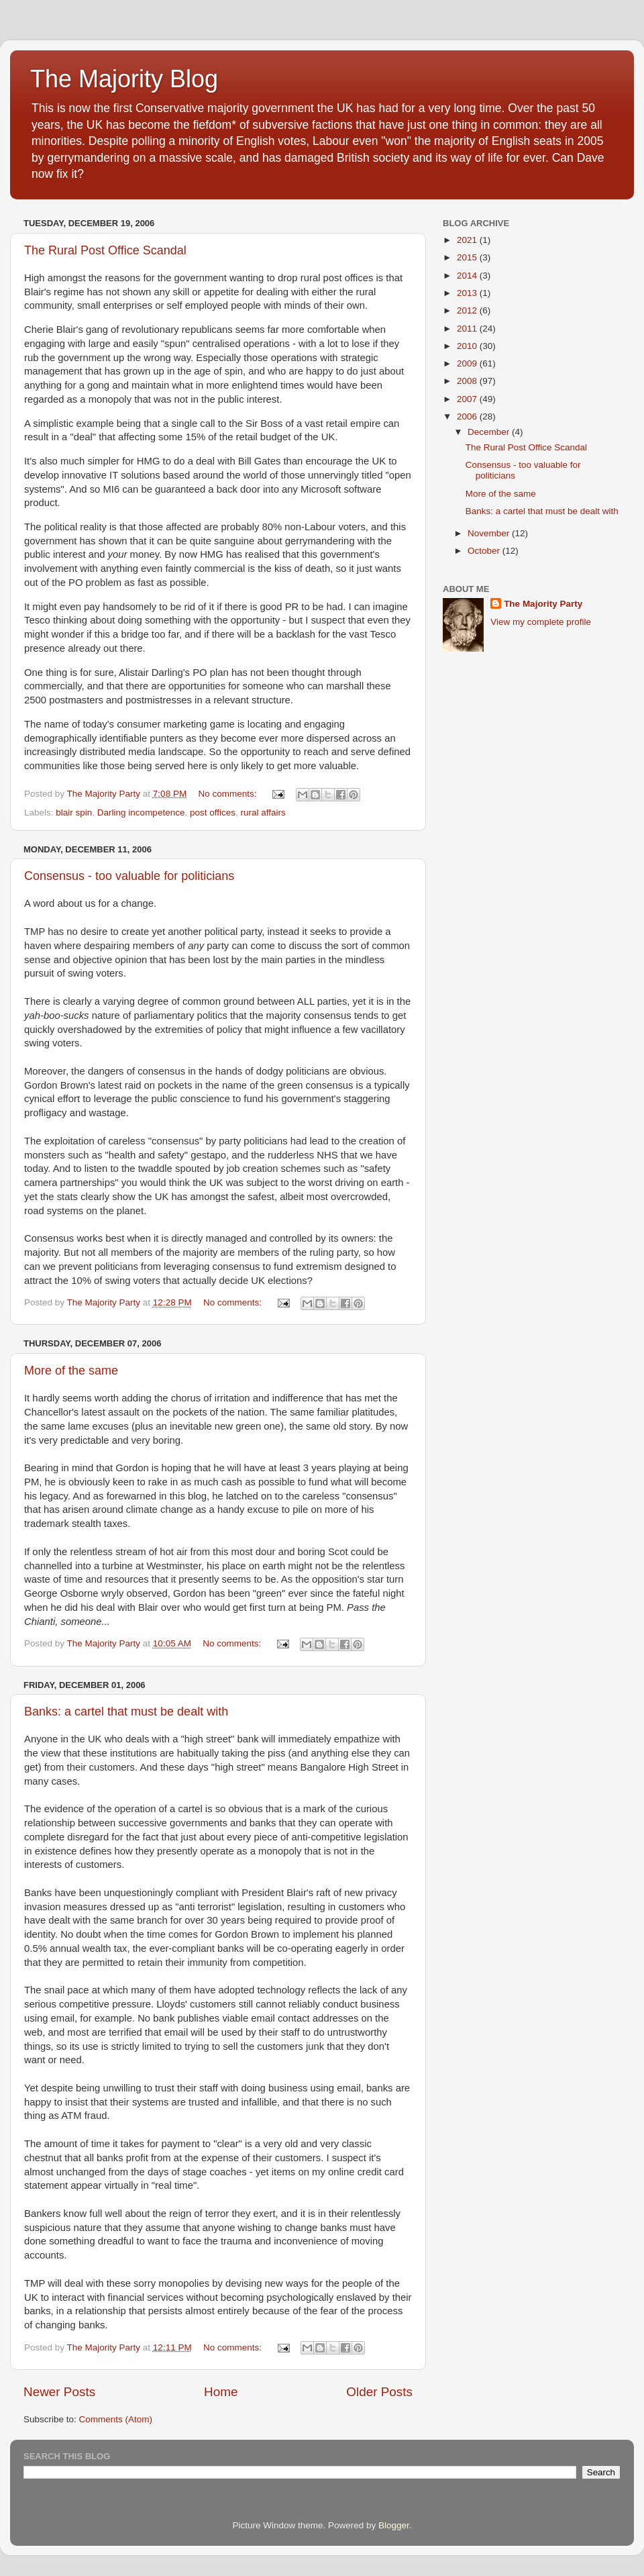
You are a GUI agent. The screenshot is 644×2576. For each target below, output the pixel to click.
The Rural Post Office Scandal (105, 250)
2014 (468, 275)
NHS (327, 1155)
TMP (34, 931)
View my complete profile (540, 622)
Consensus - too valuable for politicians (129, 876)
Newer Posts (59, 2392)
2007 (468, 399)
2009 (468, 363)
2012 (468, 310)
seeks (323, 931)
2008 (468, 381)
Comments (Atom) (116, 2419)
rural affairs (263, 812)
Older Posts (379, 2392)
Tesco (37, 620)
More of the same (71, 1370)
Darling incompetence (141, 812)
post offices (212, 812)
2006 (468, 416)
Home (220, 2392)
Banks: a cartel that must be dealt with (126, 1711)
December (490, 432)
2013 (468, 293)
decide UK (242, 1280)
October (485, 551)
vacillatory (383, 1029)
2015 (468, 257)
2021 (468, 240)
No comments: (228, 794)
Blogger (393, 2525)
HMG (211, 554)
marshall (345, 686)
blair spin (74, 812)
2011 (468, 329)
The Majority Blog (124, 79)
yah (32, 1015)
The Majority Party (543, 604)
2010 (468, 346)
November (490, 533)
